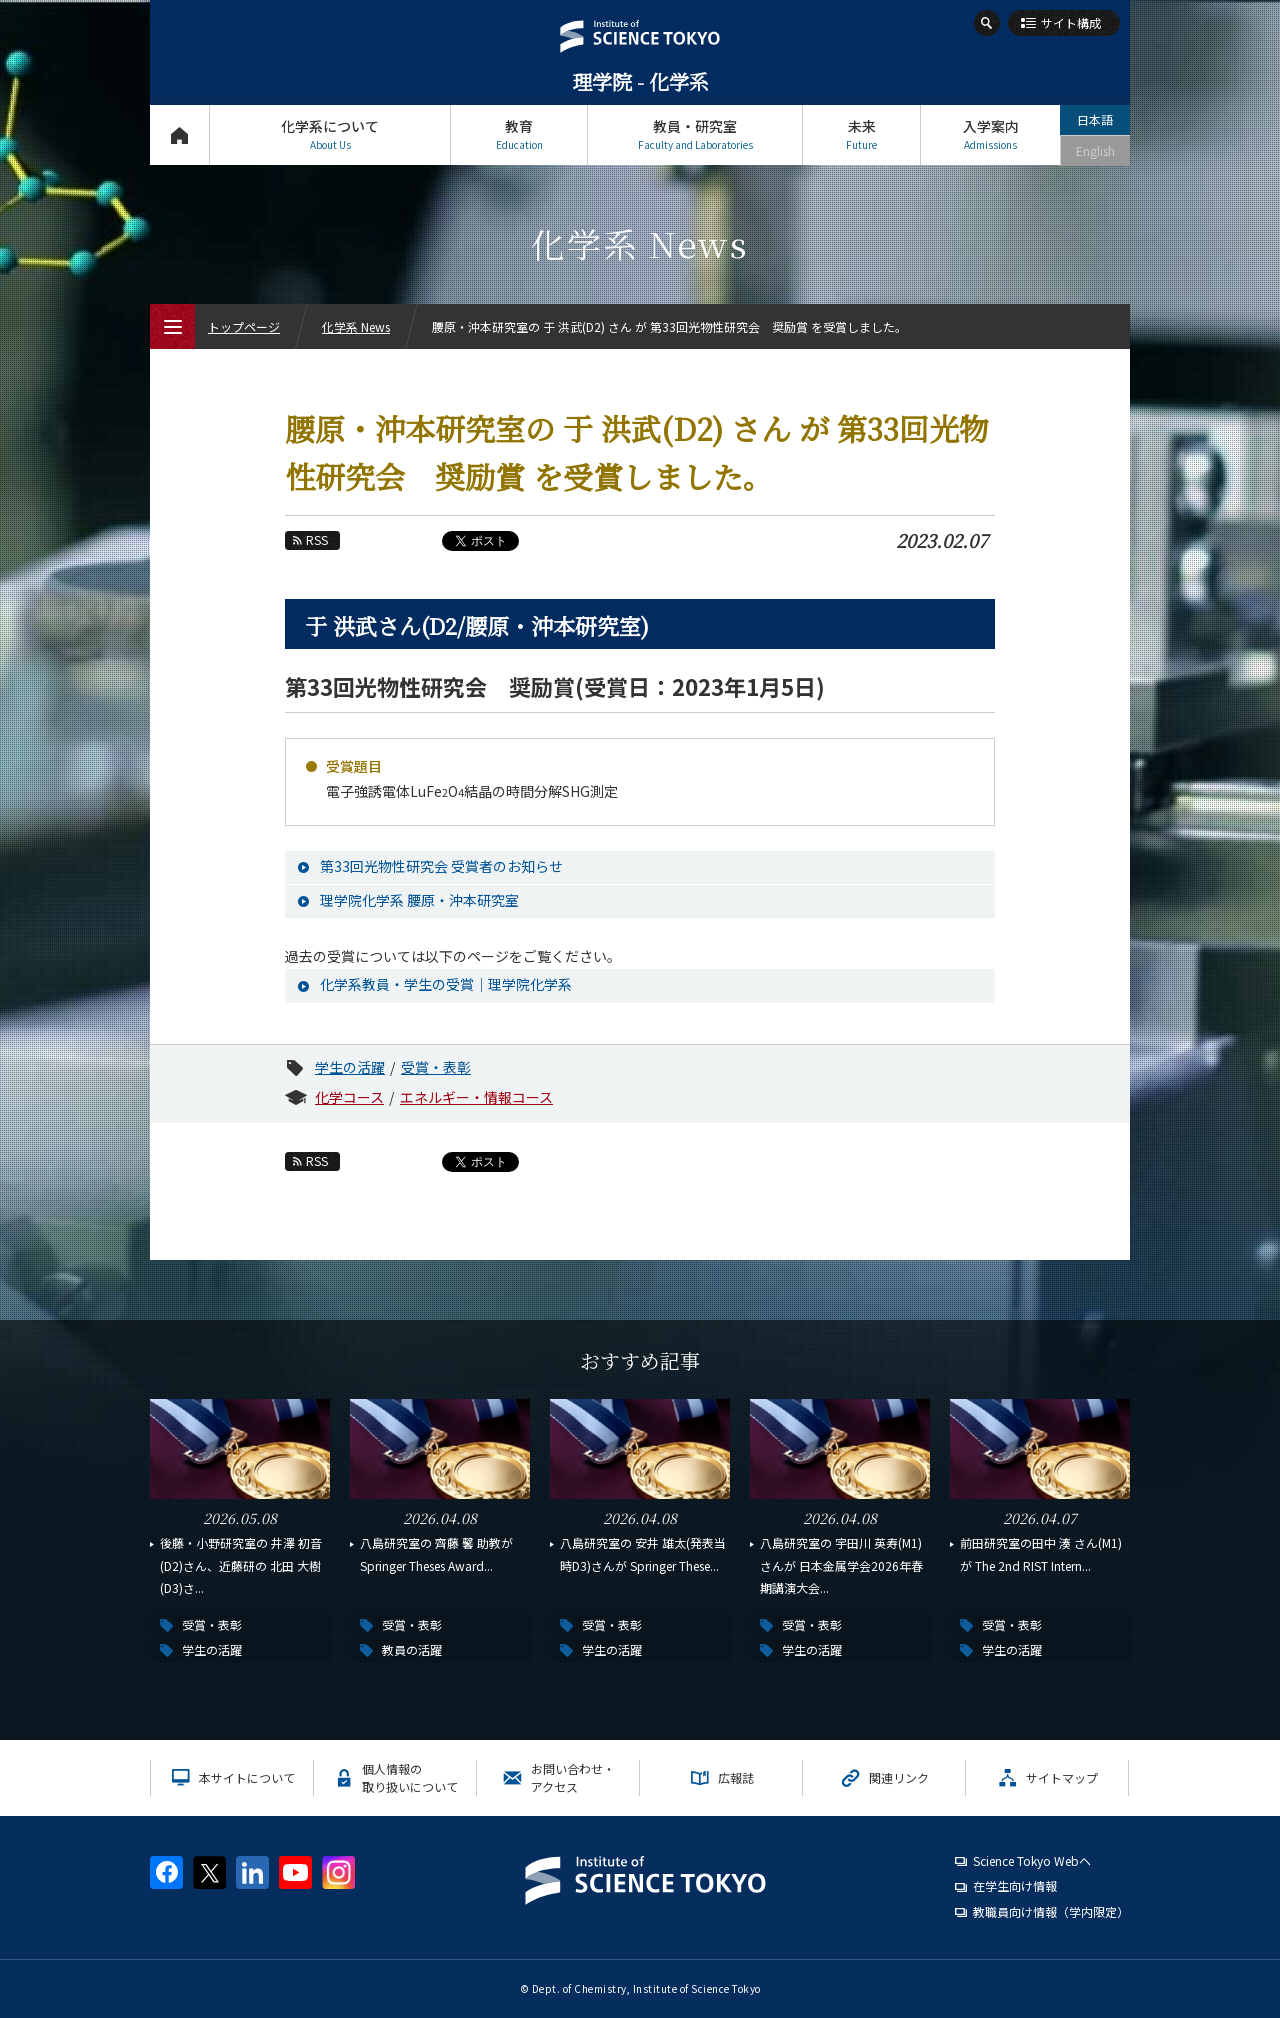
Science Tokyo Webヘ (1032, 1860)
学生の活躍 (350, 1067)
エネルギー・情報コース (476, 1097)
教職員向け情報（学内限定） (1051, 1911)
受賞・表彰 (436, 1067)
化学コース (349, 1097)
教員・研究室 (695, 134)
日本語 (1095, 119)
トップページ (179, 134)
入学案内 (990, 134)
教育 (519, 134)
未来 (861, 134)
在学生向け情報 (1015, 1885)
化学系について (330, 134)
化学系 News (356, 326)
